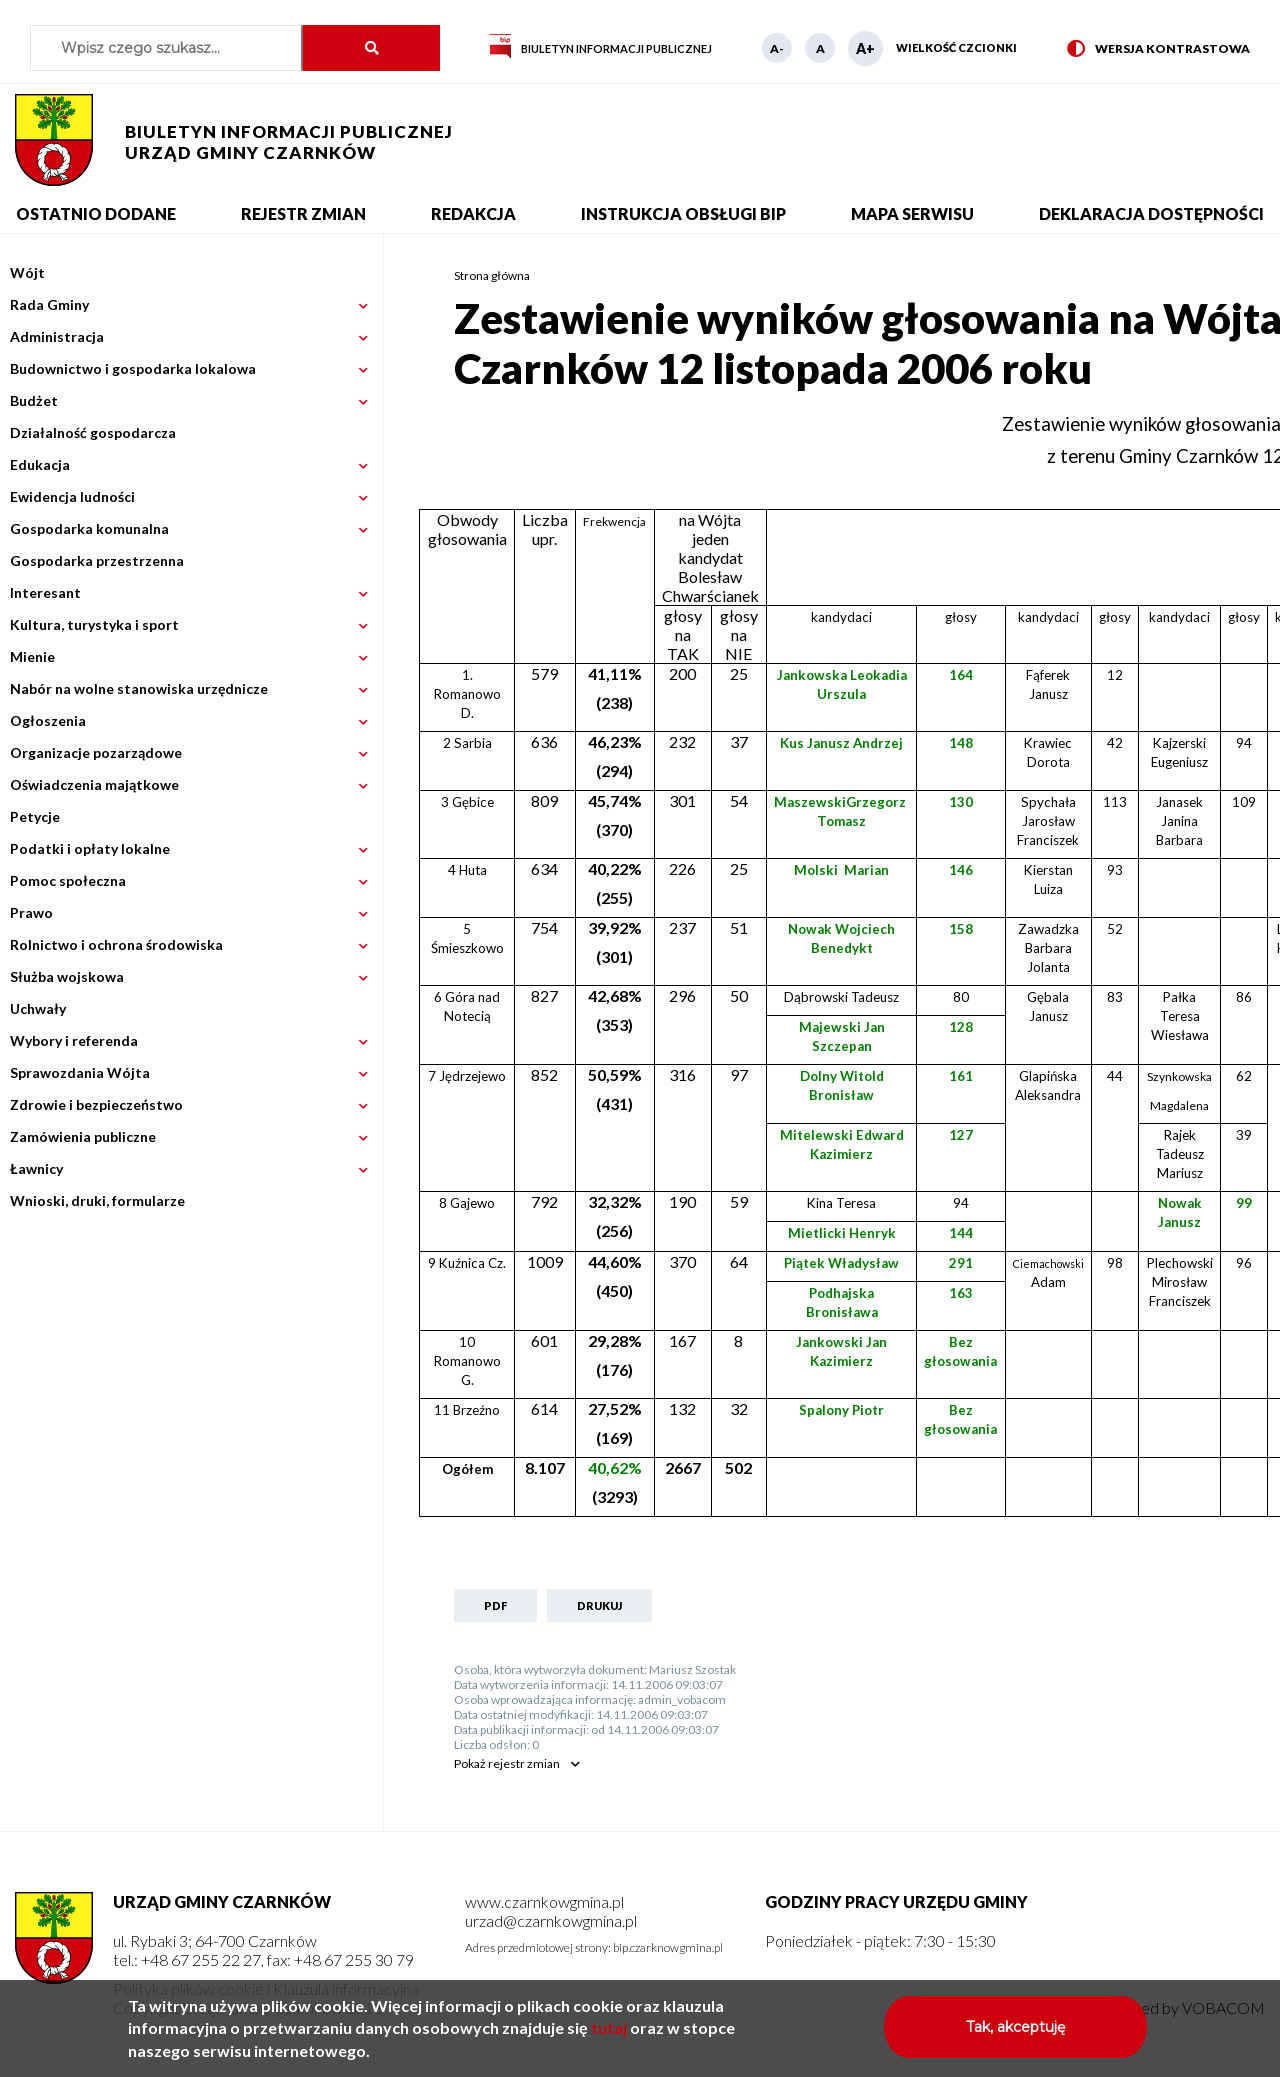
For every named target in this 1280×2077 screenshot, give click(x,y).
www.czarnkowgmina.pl (544, 1901)
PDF (495, 1605)
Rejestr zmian (303, 213)
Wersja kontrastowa (1158, 49)
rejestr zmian (507, 1763)
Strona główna (492, 275)
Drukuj (599, 1605)
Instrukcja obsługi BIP (683, 213)
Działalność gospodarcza (93, 432)
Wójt (27, 272)
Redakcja (473, 213)
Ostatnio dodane (96, 213)
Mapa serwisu (912, 213)
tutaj (609, 2035)
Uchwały (38, 1008)
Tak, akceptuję (1015, 2035)
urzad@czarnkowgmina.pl (551, 1920)
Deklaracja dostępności (1151, 213)
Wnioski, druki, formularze (97, 1200)
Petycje (35, 816)
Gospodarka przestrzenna (97, 560)
